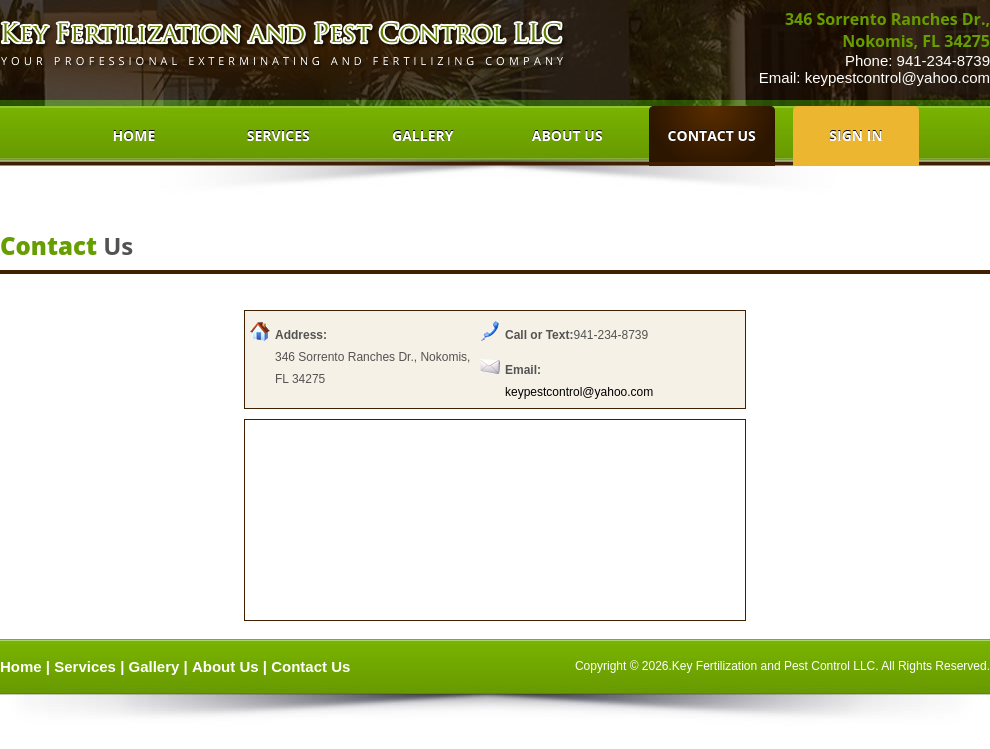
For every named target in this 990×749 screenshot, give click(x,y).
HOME (133, 135)
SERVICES (278, 135)
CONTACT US (712, 135)
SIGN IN (856, 135)
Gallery (154, 666)
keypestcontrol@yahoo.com (897, 77)
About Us (225, 666)
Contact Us (310, 666)
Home (21, 666)
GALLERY (422, 135)
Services (85, 666)
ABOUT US (567, 135)
